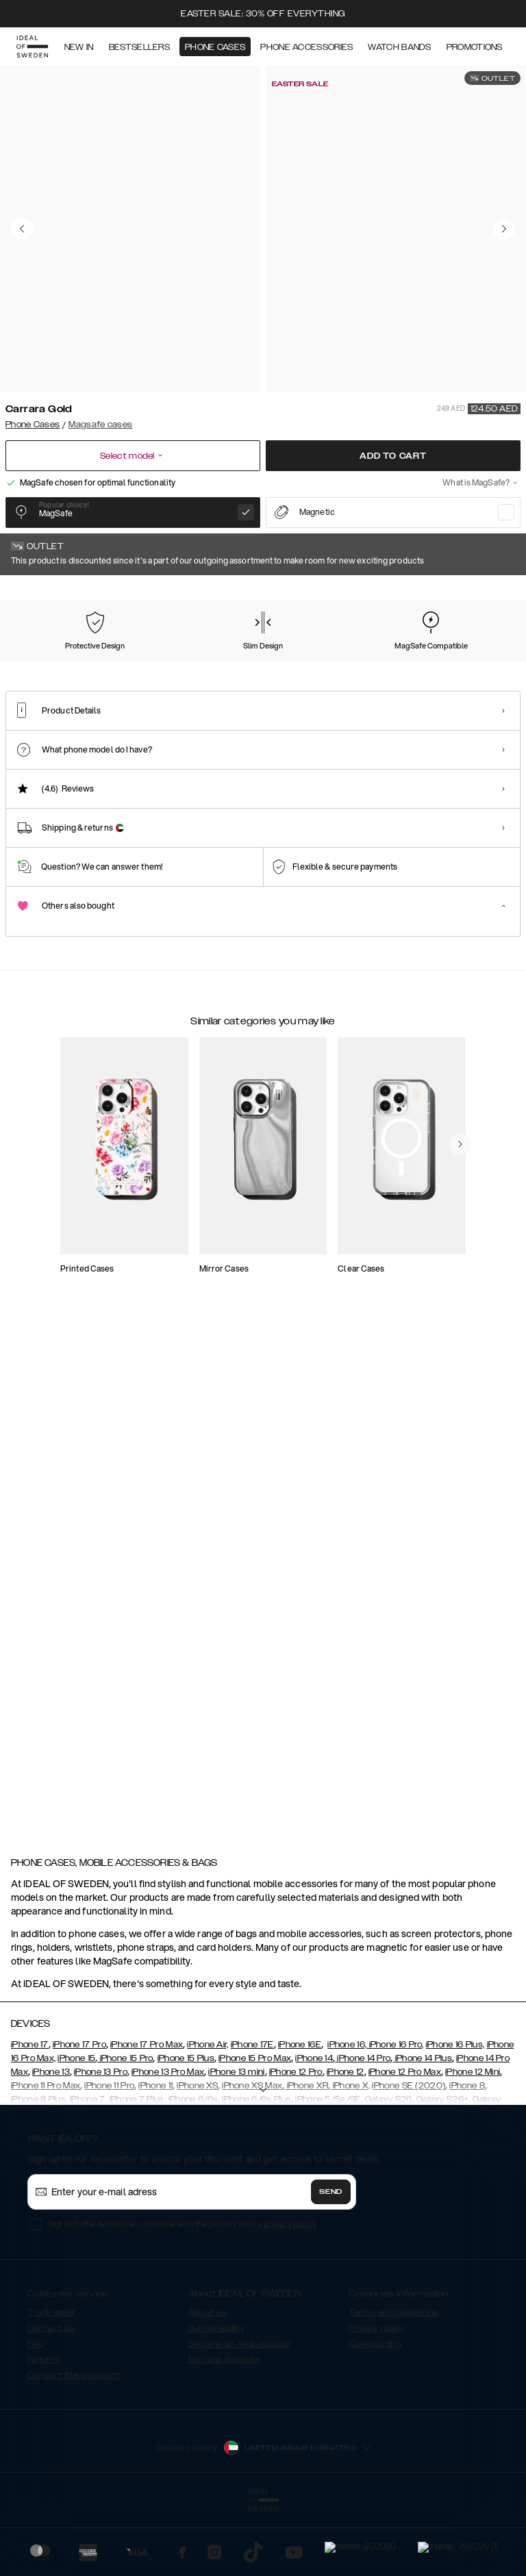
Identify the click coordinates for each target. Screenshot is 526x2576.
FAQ (35, 2366)
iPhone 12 (345, 2094)
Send (330, 2213)
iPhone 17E (252, 2066)
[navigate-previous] (477, 1224)
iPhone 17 (30, 2066)
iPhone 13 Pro (100, 2094)
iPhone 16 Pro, (395, 2066)
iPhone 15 (76, 2080)
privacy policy (290, 2245)
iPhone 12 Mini (472, 2094)
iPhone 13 (51, 2094)
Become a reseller (224, 2381)
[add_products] (170, 1305)
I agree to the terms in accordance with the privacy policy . (182, 2245)
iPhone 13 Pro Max (168, 2094)
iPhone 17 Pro (79, 2066)
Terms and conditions (393, 2334)
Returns (43, 2381)
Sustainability (216, 2350)
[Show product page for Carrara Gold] (38, 661)
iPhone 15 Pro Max (254, 2080)
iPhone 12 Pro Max (404, 2094)
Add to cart (393, 456)
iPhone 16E (299, 2066)
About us (207, 2334)
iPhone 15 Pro (125, 2080)
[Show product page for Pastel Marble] (109, 662)
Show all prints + (487, 594)
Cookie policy (376, 2366)
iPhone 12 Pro (296, 2094)
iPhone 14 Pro (362, 2080)
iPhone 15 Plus (186, 2080)
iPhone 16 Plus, (455, 2066)
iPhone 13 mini (236, 2094)
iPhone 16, (346, 2066)
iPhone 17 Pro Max (146, 2066)
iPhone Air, (207, 2066)
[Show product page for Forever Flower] (181, 662)
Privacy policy (376, 2350)
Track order (51, 2334)
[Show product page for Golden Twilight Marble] (252, 662)
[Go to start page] (32, 47)
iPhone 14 (314, 2080)
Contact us (51, 2350)
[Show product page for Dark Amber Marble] (466, 662)
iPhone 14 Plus (422, 2080)
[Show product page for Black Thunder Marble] (395, 662)
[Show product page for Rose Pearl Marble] (324, 662)
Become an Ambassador (239, 2366)
